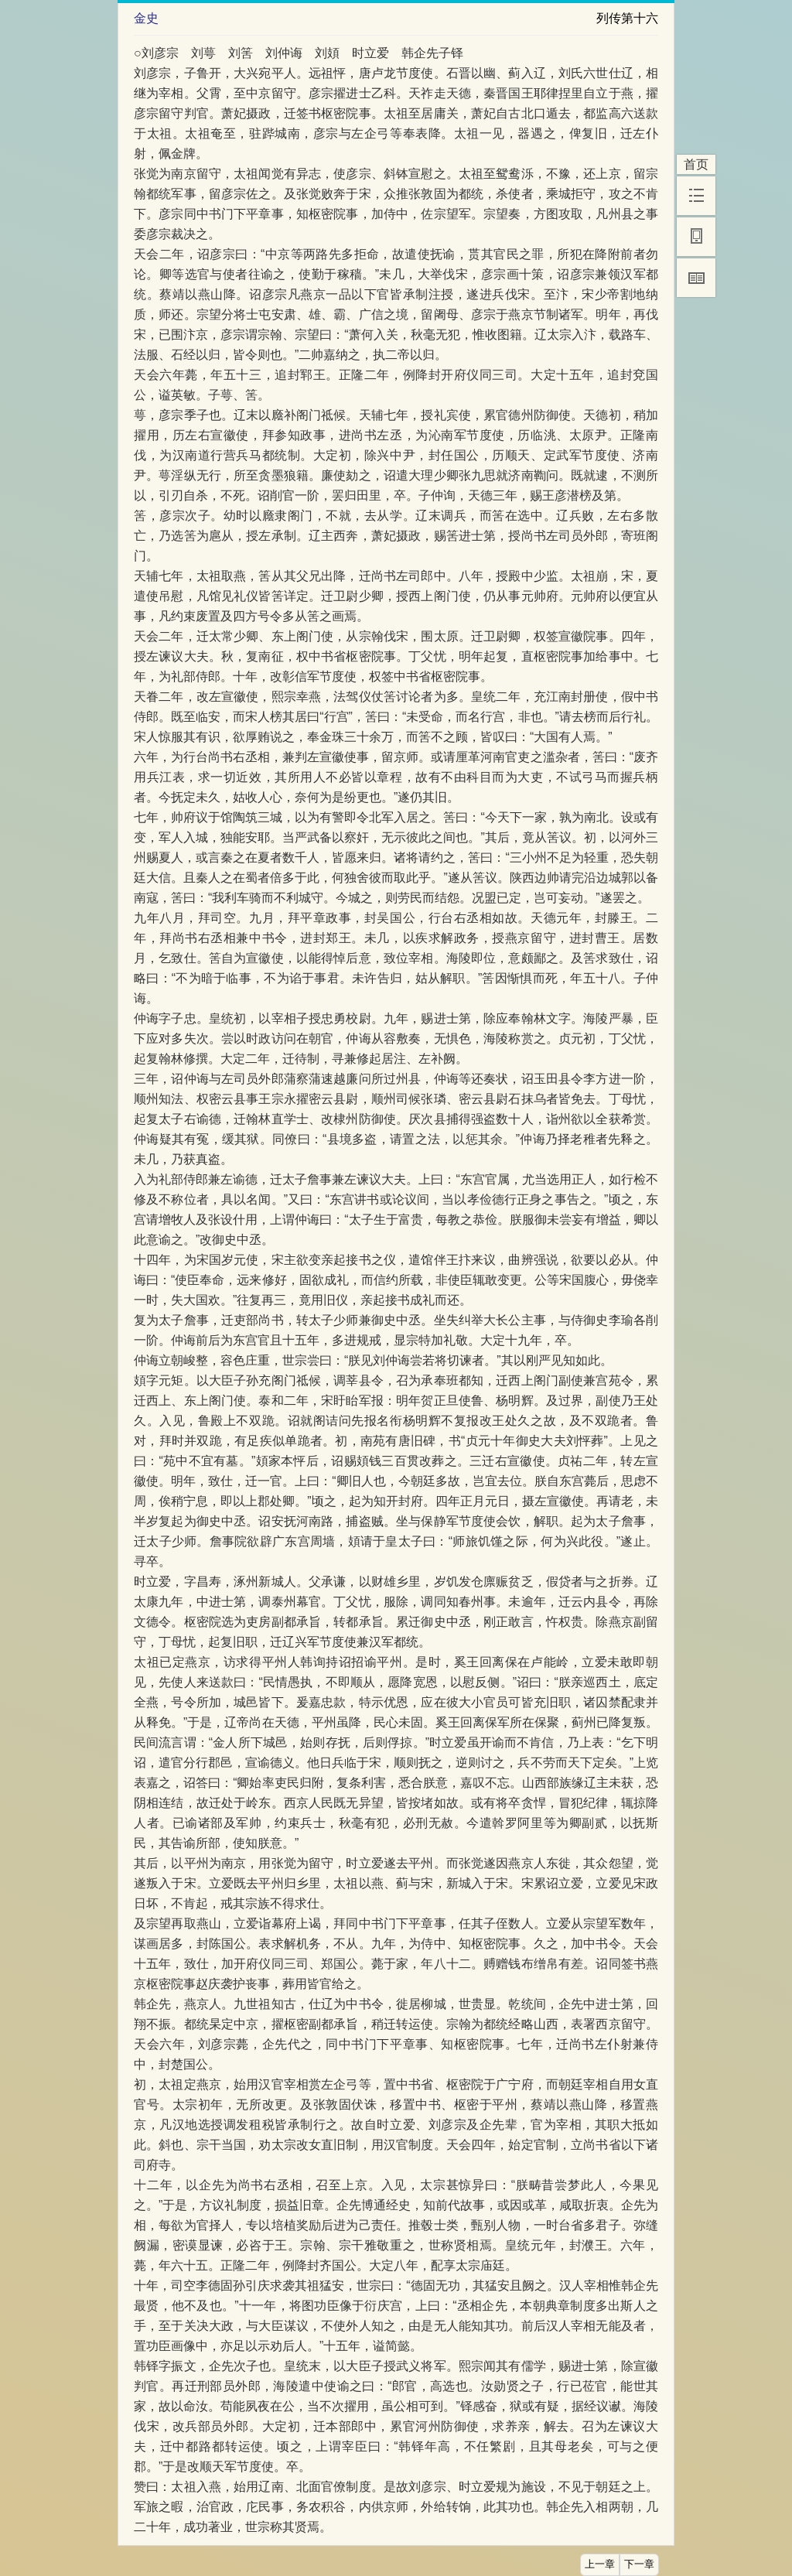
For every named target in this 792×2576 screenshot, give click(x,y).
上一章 (600, 2564)
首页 (696, 164)
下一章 (639, 2564)
